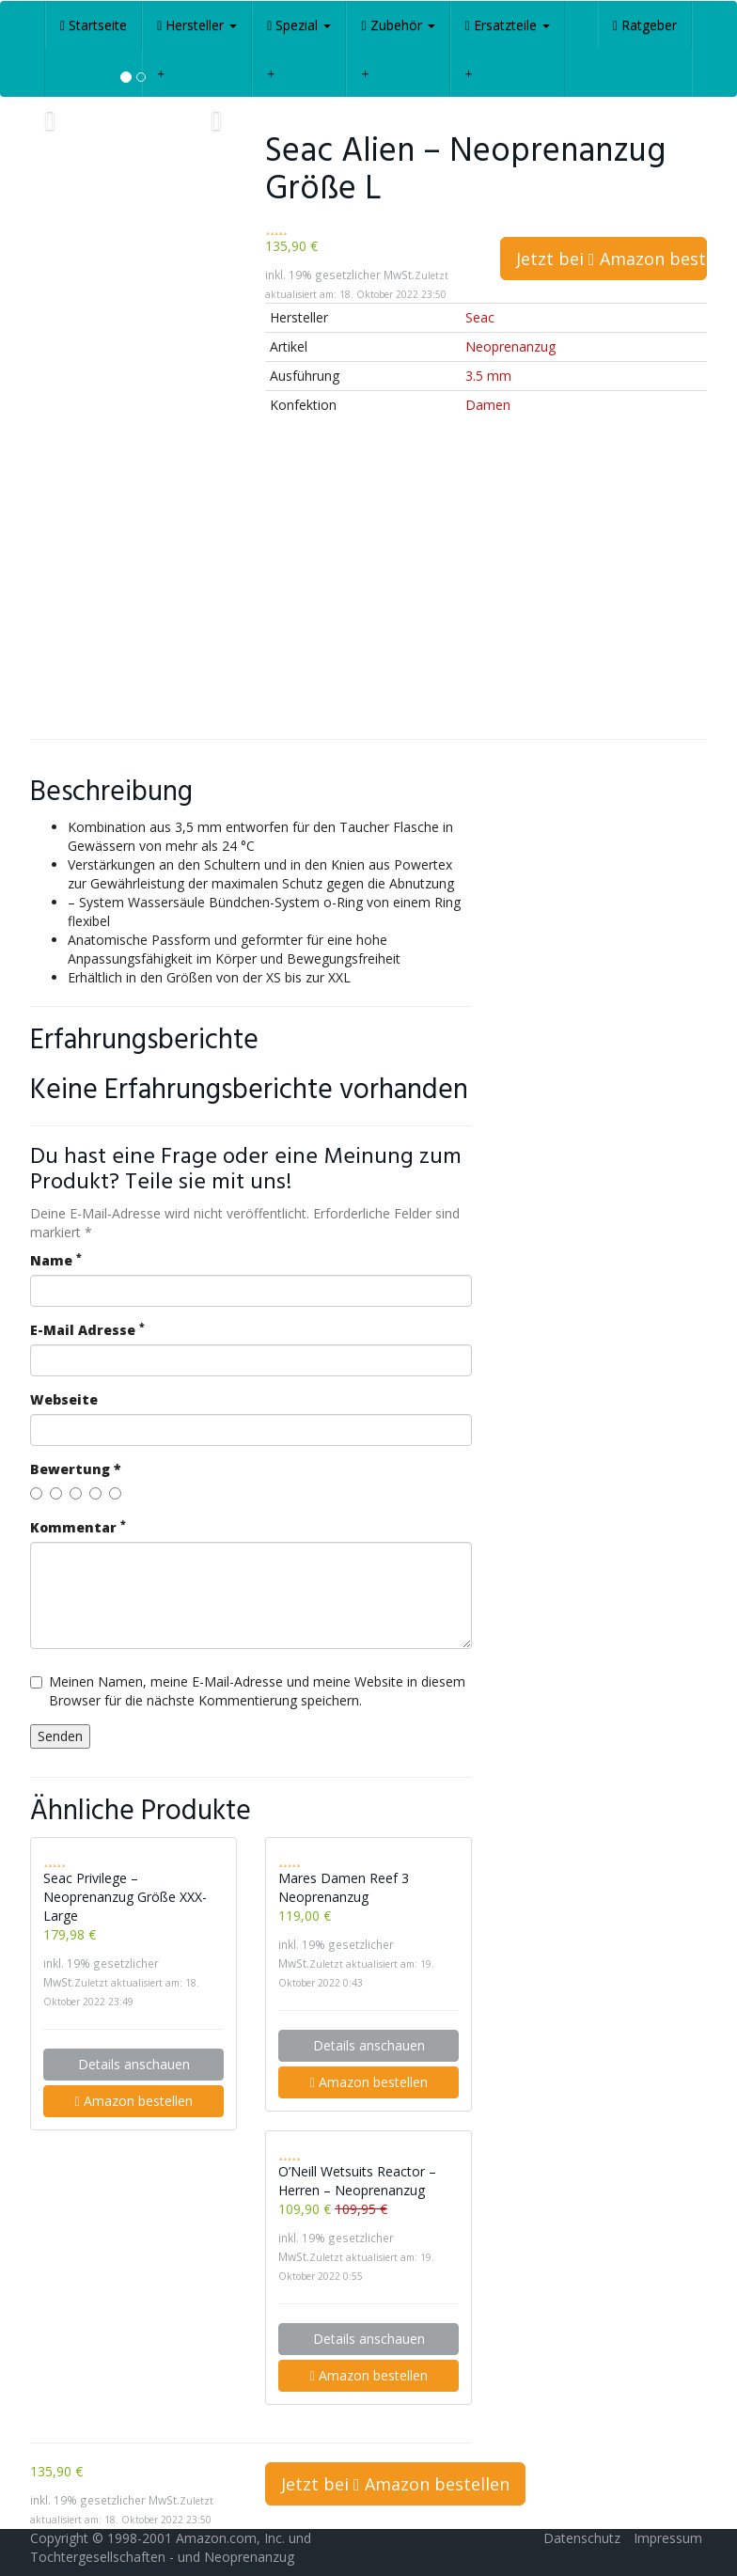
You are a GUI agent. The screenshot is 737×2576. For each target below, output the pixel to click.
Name (56, 1260)
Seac (479, 317)
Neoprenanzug (510, 346)
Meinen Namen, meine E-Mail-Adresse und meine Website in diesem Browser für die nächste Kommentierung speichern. (247, 1691)
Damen (487, 405)
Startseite (93, 25)
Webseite (64, 1399)
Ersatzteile (507, 25)
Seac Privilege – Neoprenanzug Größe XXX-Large (125, 1896)
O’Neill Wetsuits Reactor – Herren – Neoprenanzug (357, 2180)
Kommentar (78, 1527)
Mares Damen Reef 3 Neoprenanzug (343, 1887)
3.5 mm (488, 376)
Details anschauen (134, 2064)
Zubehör (397, 25)
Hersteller (197, 25)
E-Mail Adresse (87, 1330)
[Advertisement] (368, 588)
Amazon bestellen (133, 2101)
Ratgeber (645, 25)
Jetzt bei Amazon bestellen (611, 258)
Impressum (668, 2538)
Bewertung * (75, 1469)
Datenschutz (581, 2538)
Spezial (299, 25)
